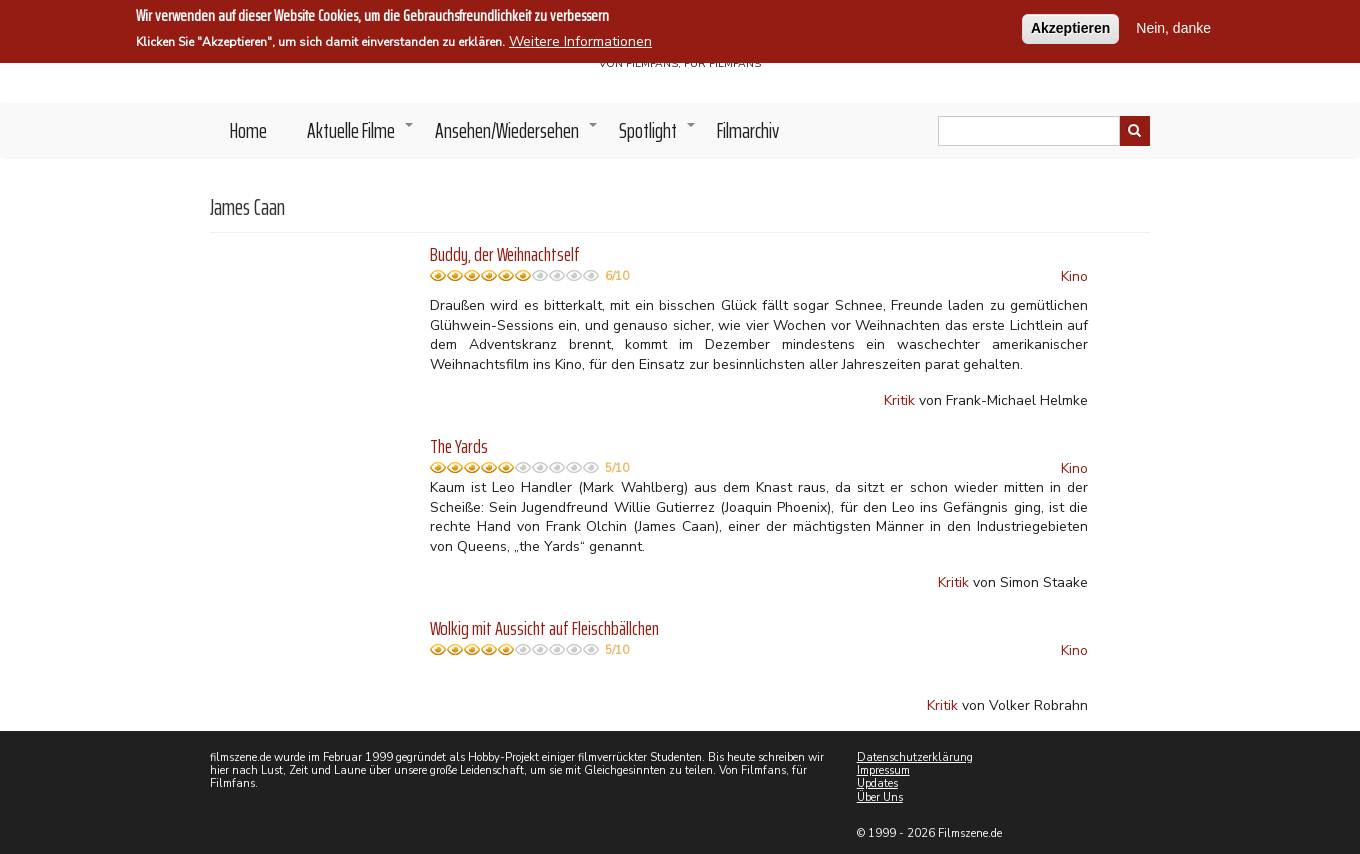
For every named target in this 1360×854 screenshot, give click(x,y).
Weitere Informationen (580, 41)
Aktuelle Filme (361, 136)
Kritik (899, 400)
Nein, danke (1173, 27)
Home (248, 130)
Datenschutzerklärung (915, 757)
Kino (1074, 276)
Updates (877, 783)
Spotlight (658, 136)
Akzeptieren (1070, 27)
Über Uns (880, 797)
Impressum (883, 770)
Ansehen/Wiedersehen (517, 136)
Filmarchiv (748, 130)
